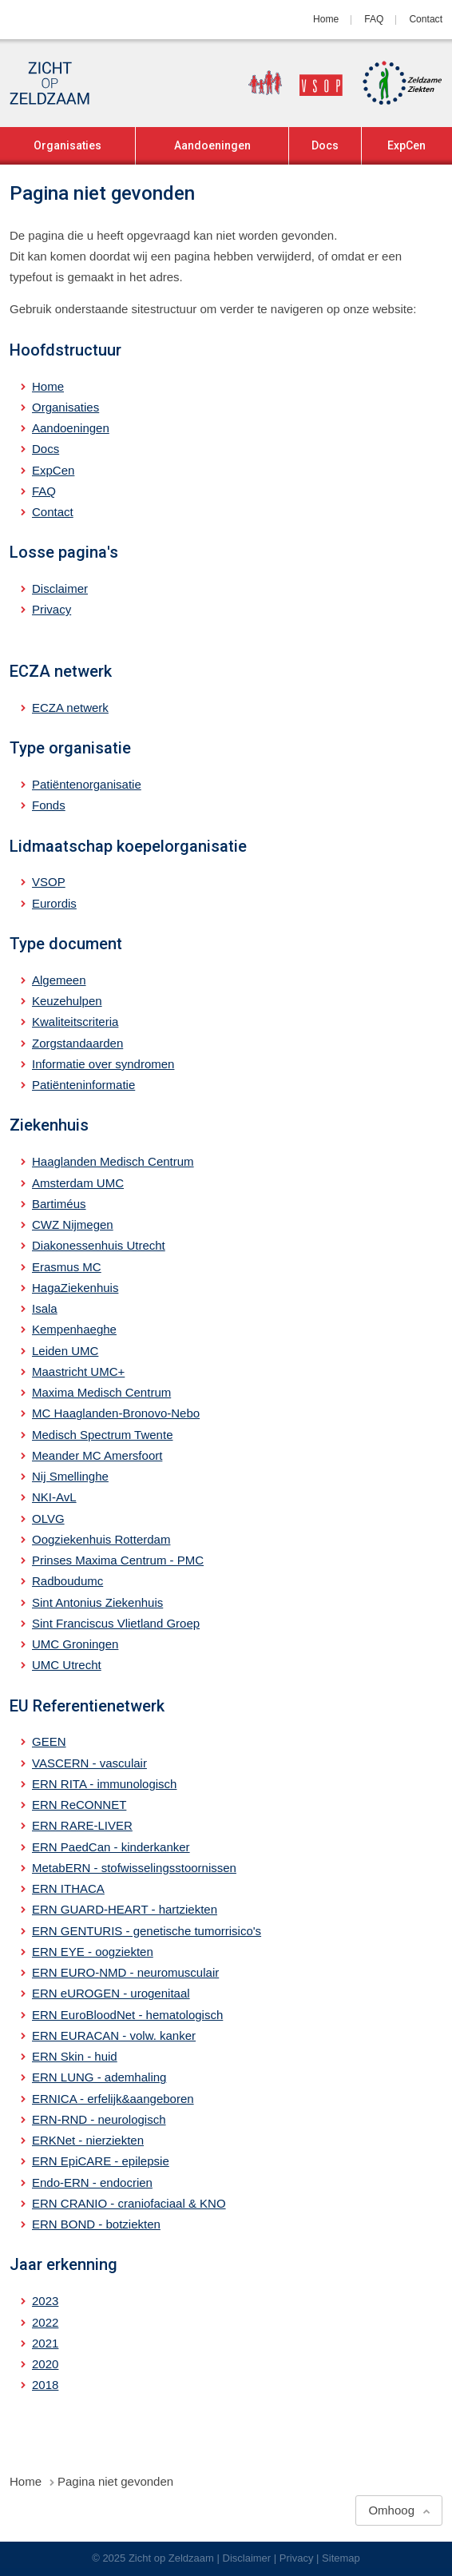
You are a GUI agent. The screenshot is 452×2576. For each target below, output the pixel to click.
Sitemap (341, 2558)
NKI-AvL (54, 1497)
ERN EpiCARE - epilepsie (100, 2161)
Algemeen (59, 980)
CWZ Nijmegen (72, 1224)
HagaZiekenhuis (75, 1287)
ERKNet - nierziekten (88, 2140)
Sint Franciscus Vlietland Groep (116, 1623)
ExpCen (406, 145)
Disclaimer (60, 588)
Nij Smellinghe (70, 1476)
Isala (44, 1308)
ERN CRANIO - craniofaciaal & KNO (129, 2203)
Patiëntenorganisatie (86, 784)
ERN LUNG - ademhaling (99, 2077)
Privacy (51, 609)
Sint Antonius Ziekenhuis (97, 1602)
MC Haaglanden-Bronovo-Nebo (116, 1413)
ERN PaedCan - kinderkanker (111, 1847)
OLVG (48, 1518)
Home (326, 19)
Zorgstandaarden (77, 1043)
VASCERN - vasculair (89, 1763)
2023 (45, 2301)
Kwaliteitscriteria (75, 1021)
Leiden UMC (65, 1351)
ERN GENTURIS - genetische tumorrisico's (146, 1931)
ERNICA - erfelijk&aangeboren (113, 2098)
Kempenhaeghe (74, 1329)
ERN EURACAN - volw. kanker (114, 2035)
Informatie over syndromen (103, 1064)
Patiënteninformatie (83, 1084)
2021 (45, 2343)
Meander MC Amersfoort (97, 1455)
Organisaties (67, 145)
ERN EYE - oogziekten (92, 1951)
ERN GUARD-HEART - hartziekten (124, 1909)
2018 (45, 2384)
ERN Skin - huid (74, 2056)
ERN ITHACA (68, 1888)
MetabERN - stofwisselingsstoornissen (134, 1867)
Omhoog (391, 2510)
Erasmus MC (66, 1267)
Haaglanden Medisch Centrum (113, 1161)
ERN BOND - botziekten (96, 2224)
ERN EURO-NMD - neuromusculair (125, 1972)
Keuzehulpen (67, 1001)
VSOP (48, 881)
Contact (425, 19)
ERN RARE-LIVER (82, 1825)
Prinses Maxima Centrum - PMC (118, 1560)
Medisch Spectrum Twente (102, 1434)
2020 (45, 2364)
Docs (325, 145)
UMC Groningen (75, 1644)
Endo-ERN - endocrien (92, 2182)
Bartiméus (59, 1203)
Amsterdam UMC (78, 1183)
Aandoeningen (212, 145)
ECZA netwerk (70, 707)
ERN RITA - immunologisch (104, 1784)
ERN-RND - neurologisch (99, 2119)
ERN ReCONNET (79, 1804)
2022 (45, 2322)
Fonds (48, 805)
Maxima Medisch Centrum (101, 1392)
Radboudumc (67, 1581)
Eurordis (54, 903)
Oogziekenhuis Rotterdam (101, 1539)
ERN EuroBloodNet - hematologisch (127, 2014)
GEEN (49, 1741)
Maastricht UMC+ (78, 1371)
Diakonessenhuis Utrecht (98, 1245)
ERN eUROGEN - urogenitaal (111, 1993)
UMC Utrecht (66, 1665)
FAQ (373, 19)
